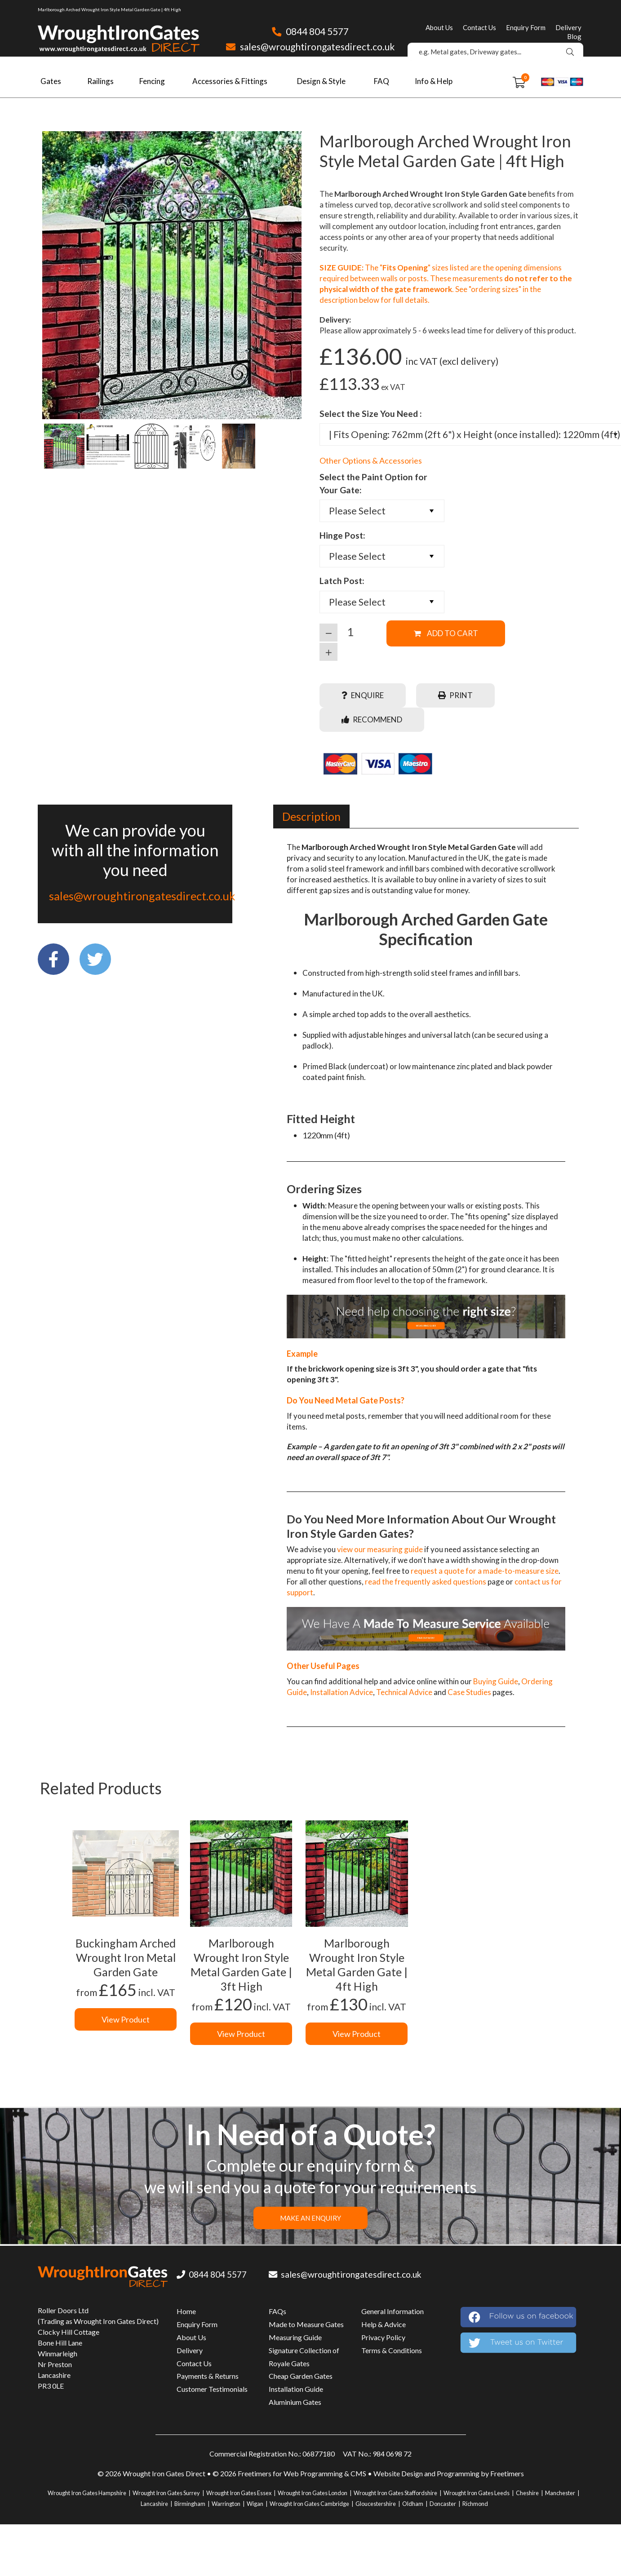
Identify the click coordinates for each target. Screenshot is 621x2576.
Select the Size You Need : (370, 413)
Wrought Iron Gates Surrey (166, 2492)
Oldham (412, 2503)
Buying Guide (495, 1681)
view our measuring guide (380, 1549)
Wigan (255, 2503)
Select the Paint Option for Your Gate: (373, 483)
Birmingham (189, 2503)
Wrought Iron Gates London (312, 2492)
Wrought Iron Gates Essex (238, 2492)
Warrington (226, 2503)
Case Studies (469, 1692)
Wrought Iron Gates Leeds (477, 2492)
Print (455, 695)
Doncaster (443, 2503)
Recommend (372, 719)
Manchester (560, 2492)
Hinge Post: (342, 535)
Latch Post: (341, 580)
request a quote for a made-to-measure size (485, 1571)
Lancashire (154, 2503)
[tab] (311, 816)
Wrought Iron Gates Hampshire (87, 2492)
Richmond (475, 2503)
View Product (126, 2019)
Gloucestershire (375, 2503)
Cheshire (527, 2492)
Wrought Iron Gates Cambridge (309, 2503)
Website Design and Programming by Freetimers (448, 2473)
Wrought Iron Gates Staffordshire (395, 2492)
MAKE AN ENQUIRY (310, 2218)
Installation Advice (341, 1692)
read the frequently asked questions (425, 1581)
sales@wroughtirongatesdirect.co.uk (310, 46)
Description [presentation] (311, 816)
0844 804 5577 (310, 31)
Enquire (363, 695)
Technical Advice (404, 1692)
